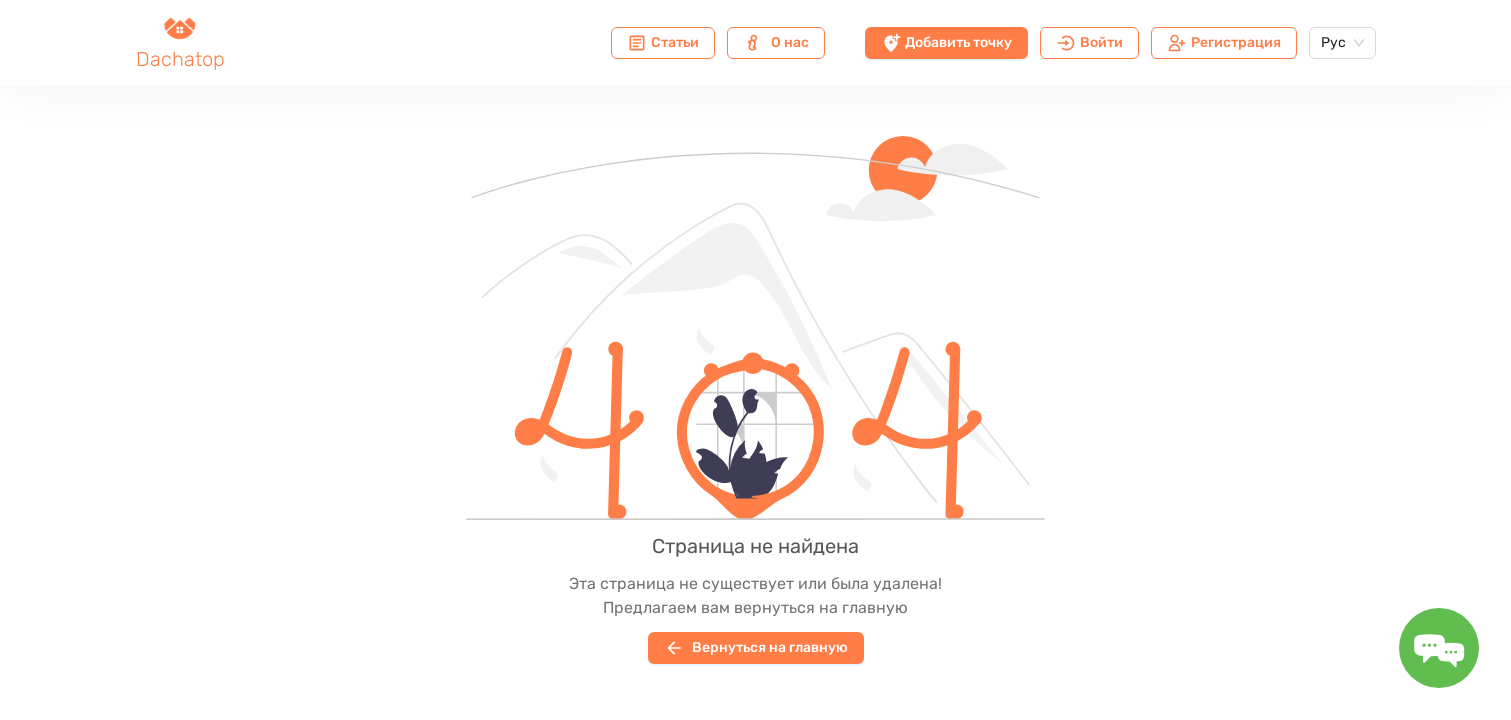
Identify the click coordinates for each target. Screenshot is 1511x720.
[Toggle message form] (1439, 648)
